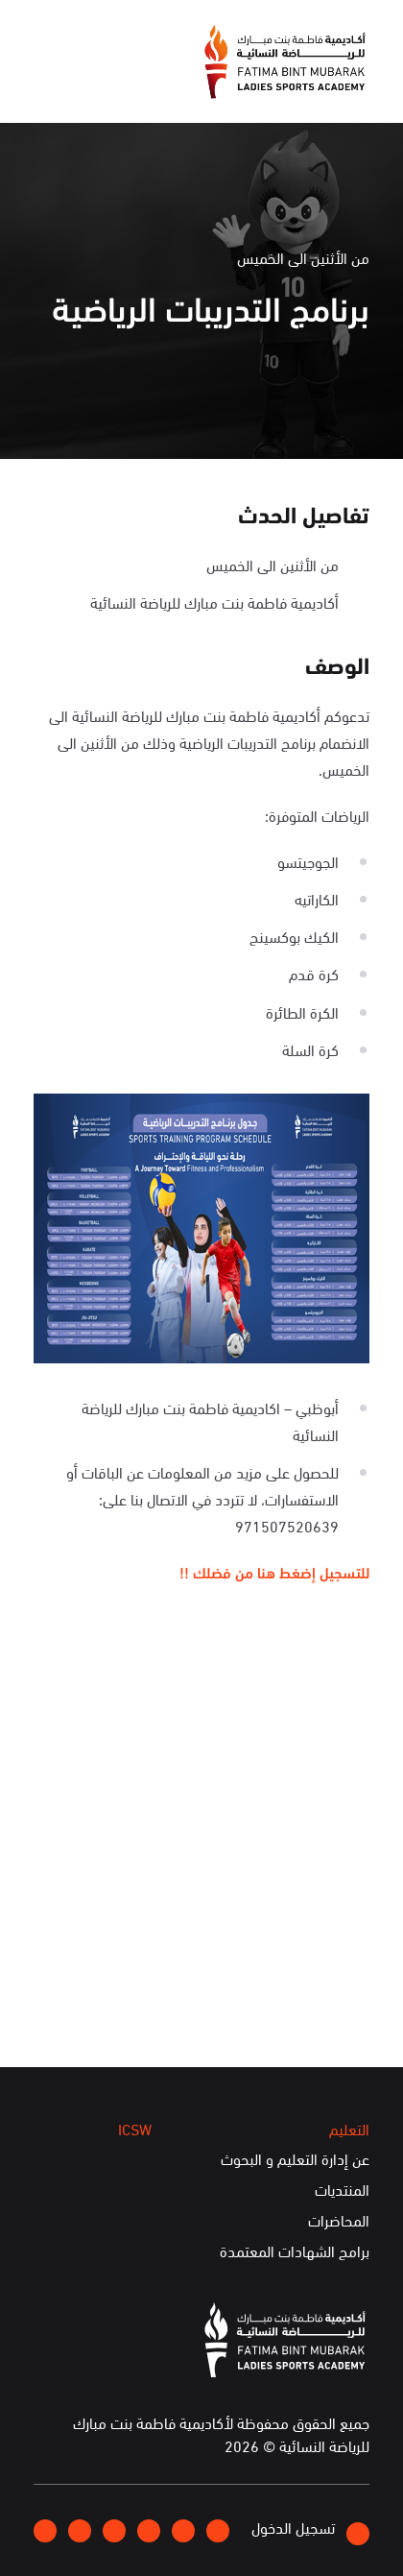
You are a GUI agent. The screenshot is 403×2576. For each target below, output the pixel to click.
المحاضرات (338, 2220)
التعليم (349, 2128)
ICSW (135, 2128)
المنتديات (342, 2190)
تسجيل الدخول (310, 2530)
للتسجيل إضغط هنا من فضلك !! (274, 1571)
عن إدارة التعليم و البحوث (295, 2159)
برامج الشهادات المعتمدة (294, 2250)
